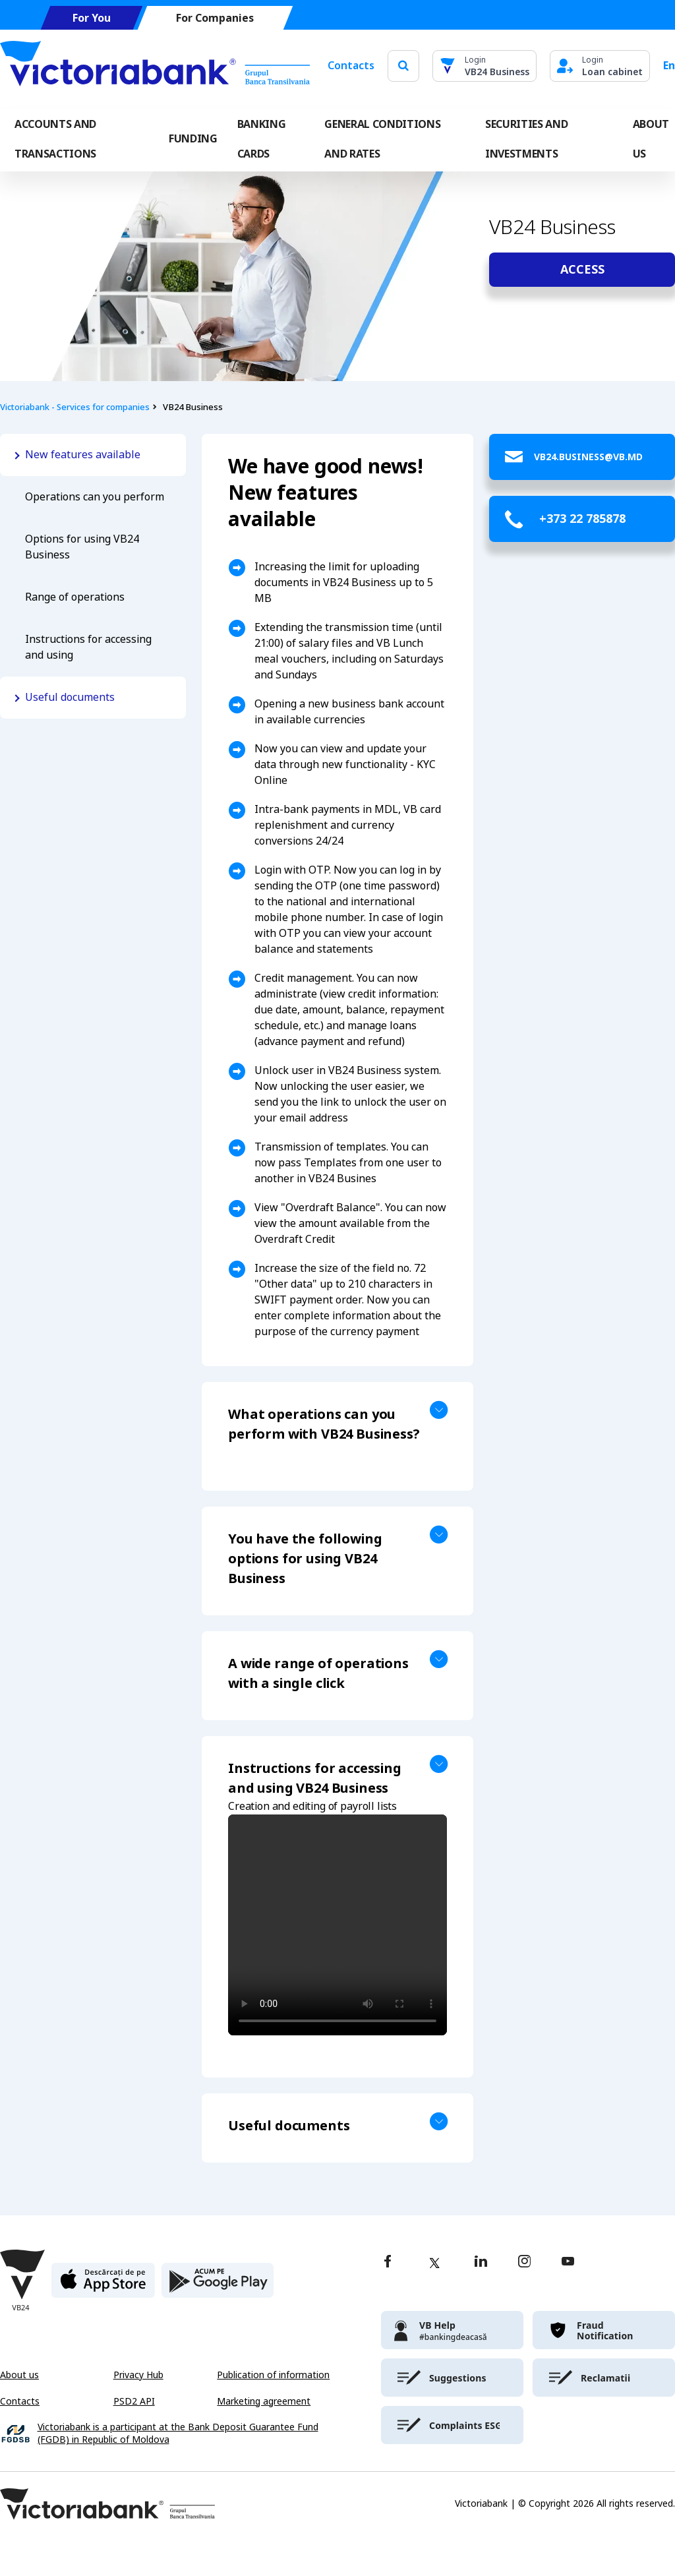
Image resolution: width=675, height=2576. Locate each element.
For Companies (215, 18)
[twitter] (434, 2263)
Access (582, 269)
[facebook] (387, 2262)
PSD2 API (134, 2401)
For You (92, 18)
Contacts (351, 65)
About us (19, 2374)
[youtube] (568, 2262)
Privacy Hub (138, 2374)
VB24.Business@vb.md (588, 457)
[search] (403, 65)
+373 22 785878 (582, 518)
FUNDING (193, 138)
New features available (82, 454)
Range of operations (75, 597)
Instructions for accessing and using (88, 647)
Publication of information (273, 2374)
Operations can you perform (94, 496)
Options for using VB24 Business (82, 546)
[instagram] (524, 2262)
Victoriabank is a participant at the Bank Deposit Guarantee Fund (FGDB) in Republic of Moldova (178, 2434)
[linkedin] (481, 2262)
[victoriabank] (452, 2330)
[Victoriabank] (155, 66)
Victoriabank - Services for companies (75, 407)
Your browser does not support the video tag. (337, 1924)
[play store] (217, 2285)
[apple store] (103, 2285)
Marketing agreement (263, 2401)
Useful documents (70, 697)
